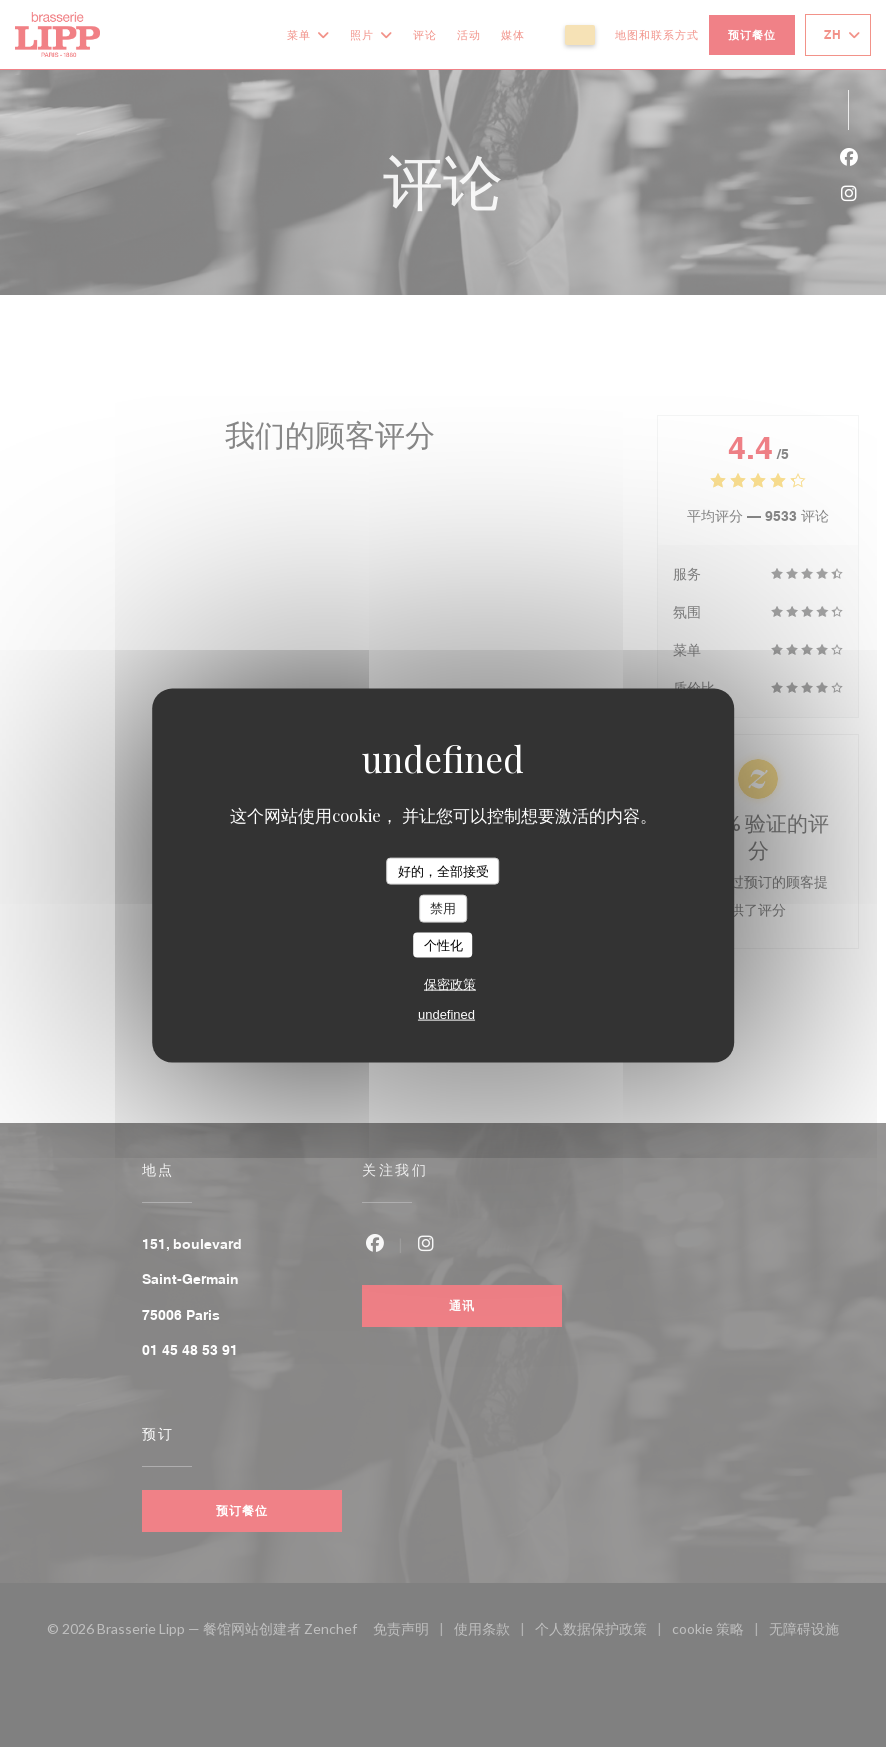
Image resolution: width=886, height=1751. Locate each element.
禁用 (443, 908)
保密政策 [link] (450, 984)
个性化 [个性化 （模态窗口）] (443, 944)
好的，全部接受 (443, 870)
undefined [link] (446, 1014)
